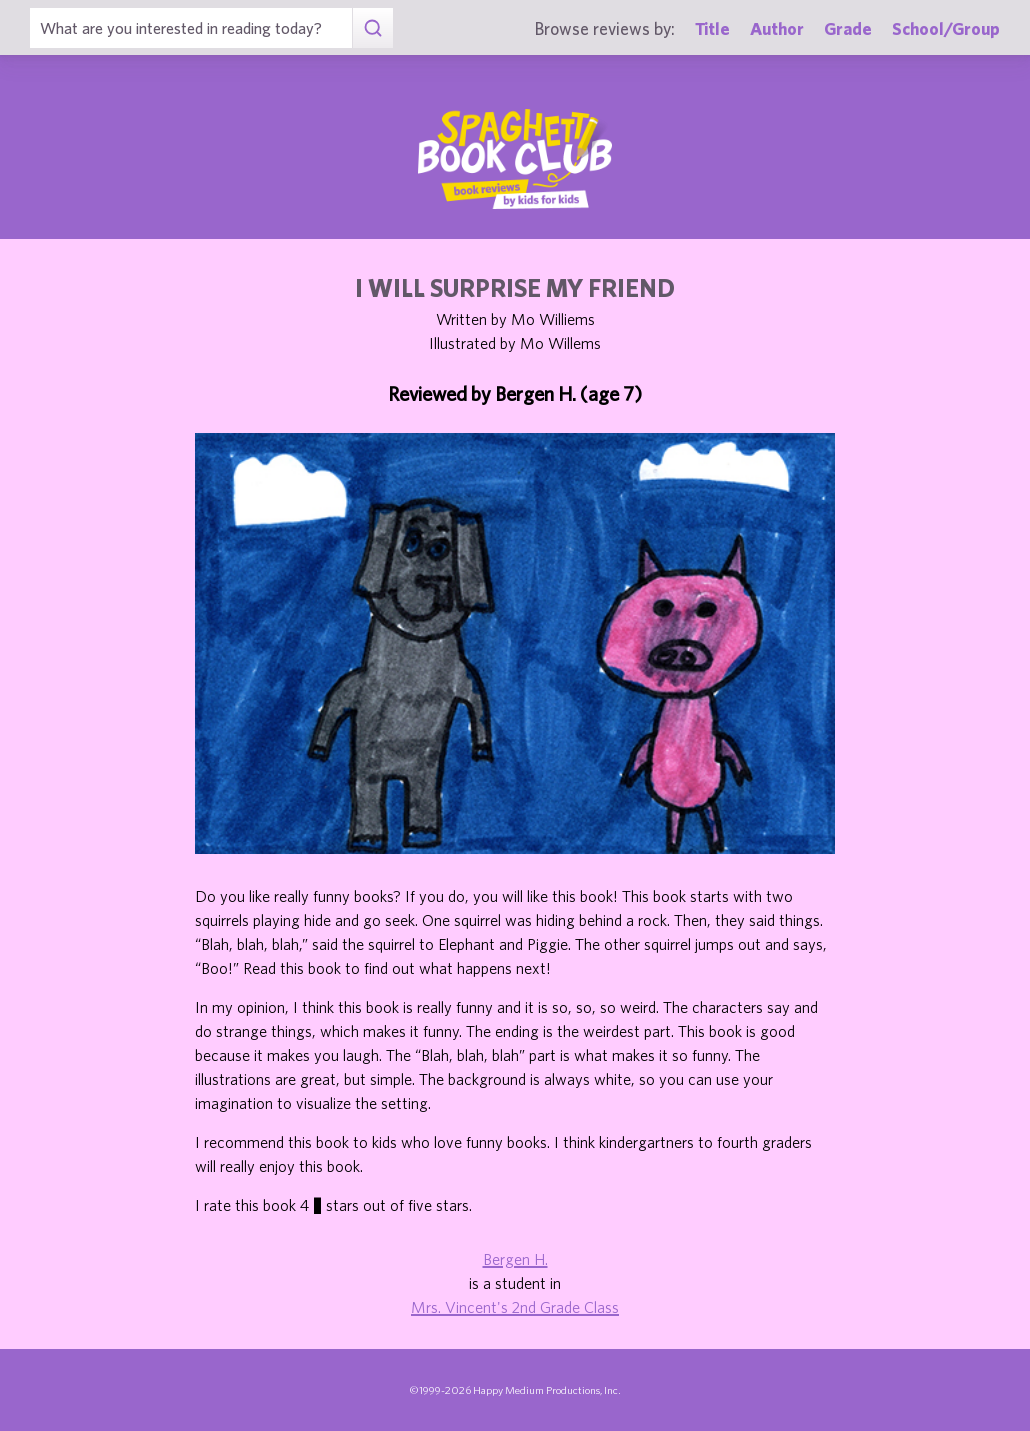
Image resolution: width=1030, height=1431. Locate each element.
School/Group (946, 28)
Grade (848, 28)
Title (712, 28)
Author (777, 28)
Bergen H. (515, 1259)
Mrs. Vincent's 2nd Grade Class (515, 1307)
